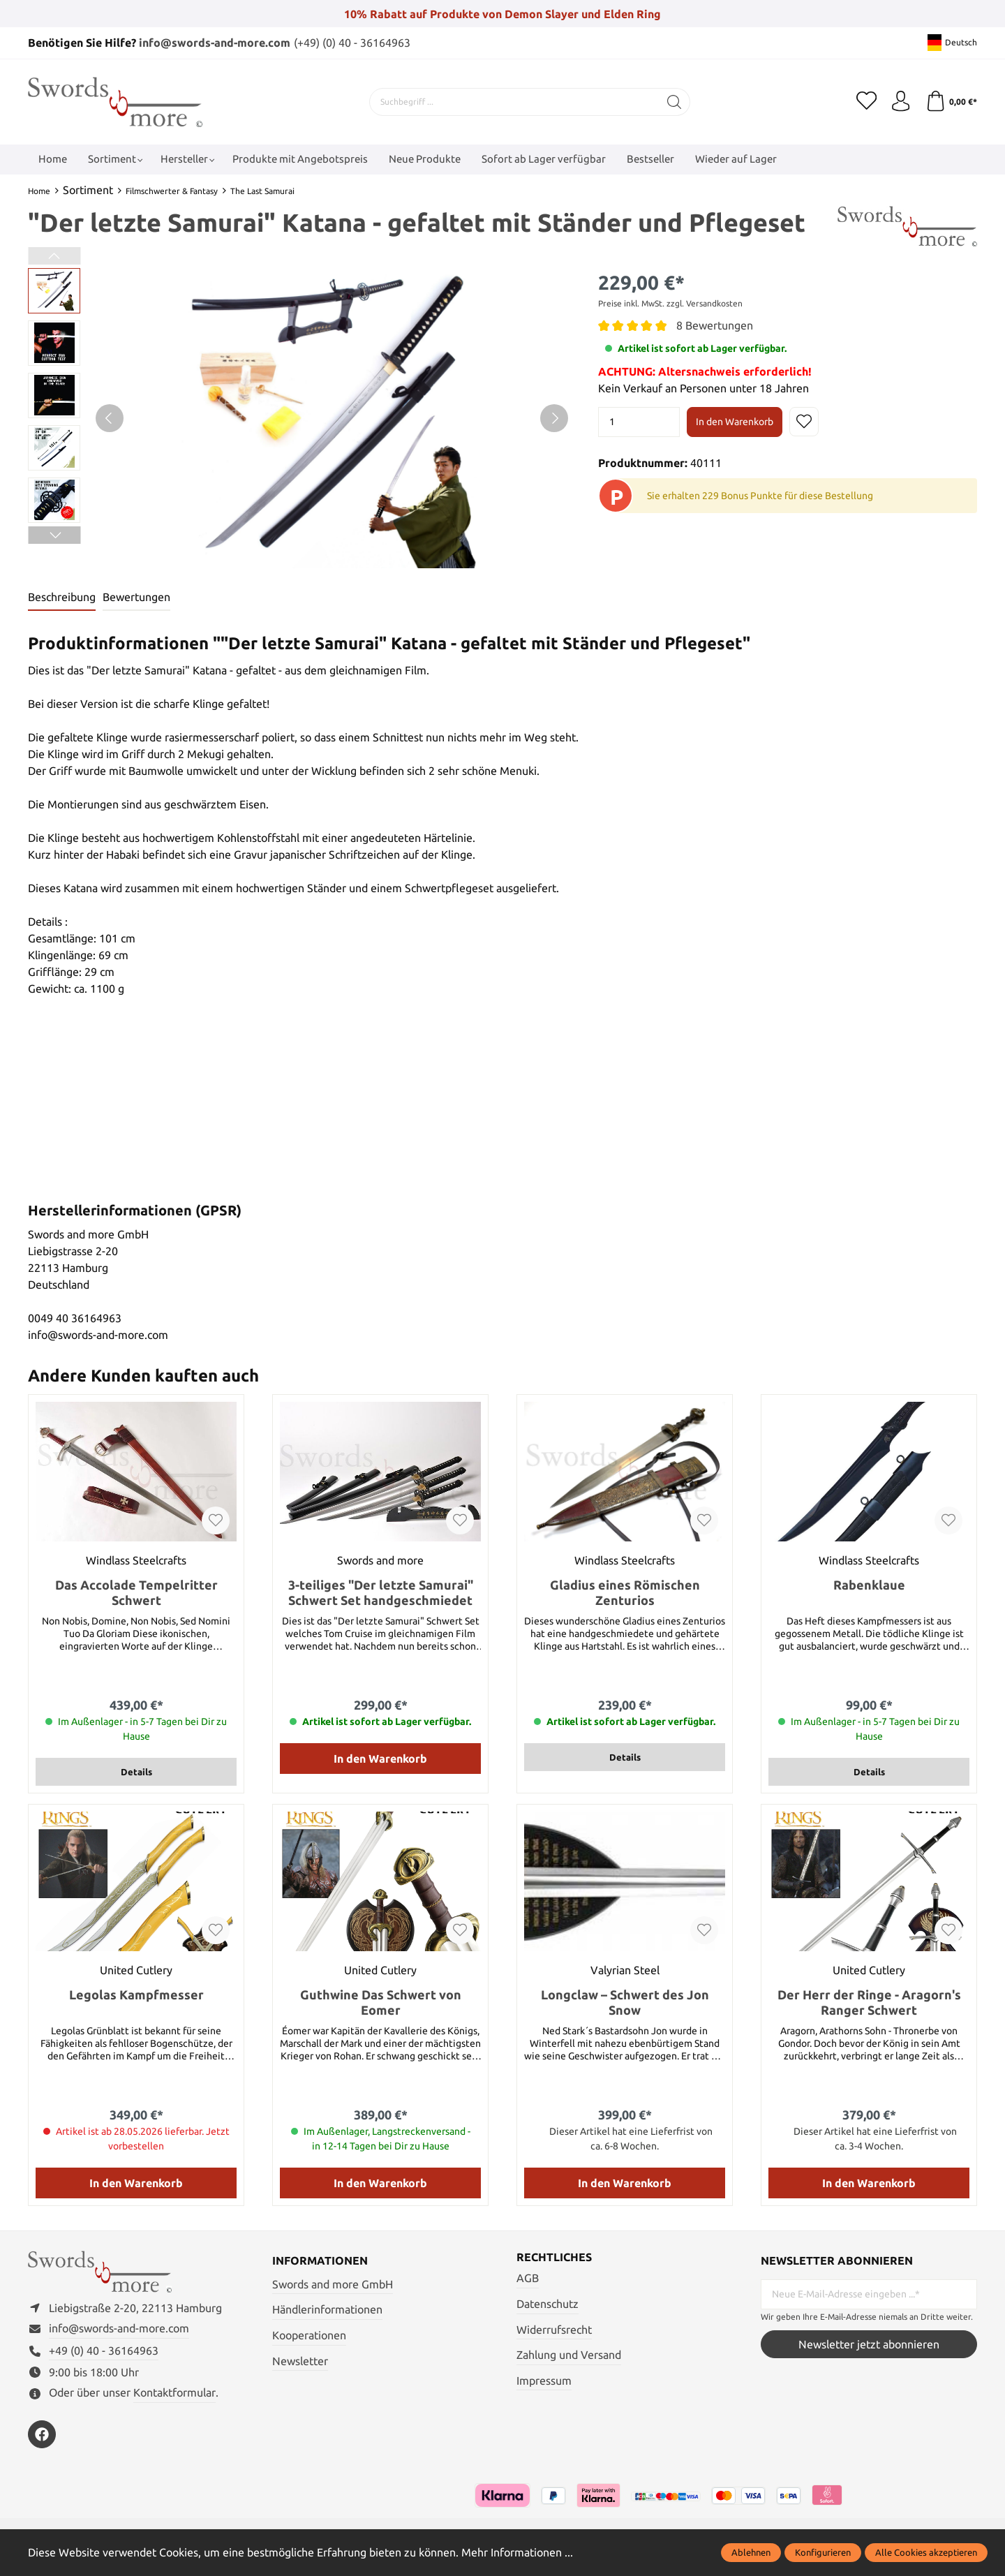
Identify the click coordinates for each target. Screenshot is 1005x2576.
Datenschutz (547, 2303)
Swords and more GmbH (332, 2284)
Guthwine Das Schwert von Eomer (380, 2002)
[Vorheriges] (110, 418)
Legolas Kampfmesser (136, 1994)
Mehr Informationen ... (517, 2552)
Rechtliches (554, 2257)
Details (136, 1772)
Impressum (544, 2380)
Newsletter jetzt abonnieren (868, 2344)
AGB (527, 2278)
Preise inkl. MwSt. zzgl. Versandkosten (670, 303)
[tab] (62, 598)
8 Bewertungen (714, 325)
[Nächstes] (554, 418)
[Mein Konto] (900, 101)
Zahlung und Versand (568, 2354)
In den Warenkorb (734, 421)
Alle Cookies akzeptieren (926, 2552)
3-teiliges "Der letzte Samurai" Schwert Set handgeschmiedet (380, 1592)
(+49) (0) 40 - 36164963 (352, 42)
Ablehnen (750, 2552)
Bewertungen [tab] (136, 597)
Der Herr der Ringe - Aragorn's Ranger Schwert (869, 2002)
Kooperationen (309, 2335)
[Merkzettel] (865, 101)
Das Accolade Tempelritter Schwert (136, 1592)
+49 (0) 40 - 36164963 (103, 2351)
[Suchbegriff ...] (513, 101)
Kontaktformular (174, 2394)
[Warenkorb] (951, 101)
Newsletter (300, 2360)
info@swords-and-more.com (214, 42)
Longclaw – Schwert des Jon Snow (625, 2002)
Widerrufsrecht (554, 2329)
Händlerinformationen (327, 2309)
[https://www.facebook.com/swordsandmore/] (42, 2435)
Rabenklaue (869, 1585)
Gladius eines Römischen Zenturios (625, 1592)
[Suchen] (674, 101)
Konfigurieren (823, 2552)
